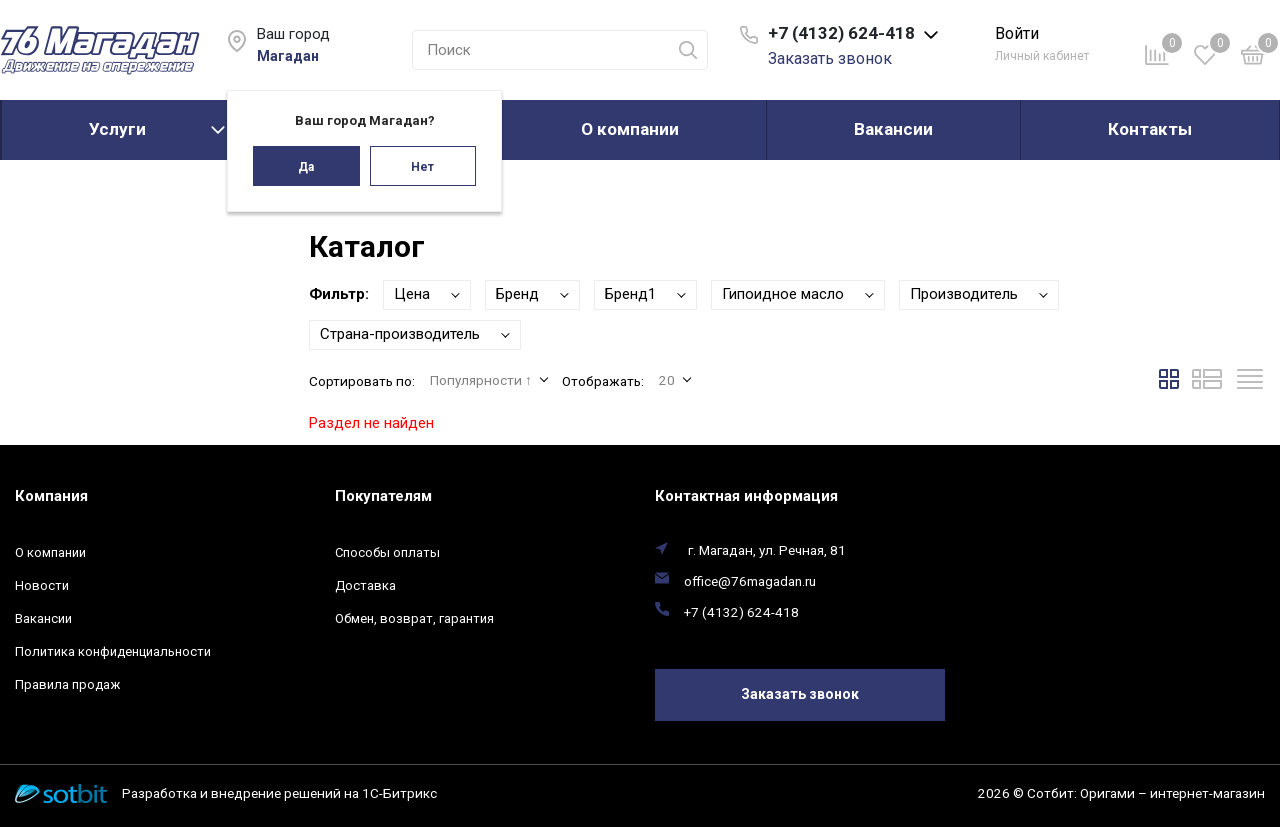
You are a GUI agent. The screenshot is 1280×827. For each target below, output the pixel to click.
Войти (1017, 33)
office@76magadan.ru (750, 581)
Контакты (1150, 129)
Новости (42, 585)
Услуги (117, 129)
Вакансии (893, 129)
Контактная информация (746, 496)
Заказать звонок (830, 58)
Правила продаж (67, 684)
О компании (630, 129)
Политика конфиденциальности (113, 651)
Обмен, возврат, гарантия (414, 618)
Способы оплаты (387, 552)
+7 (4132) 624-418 (741, 612)
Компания (51, 496)
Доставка (365, 585)
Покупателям (383, 496)
